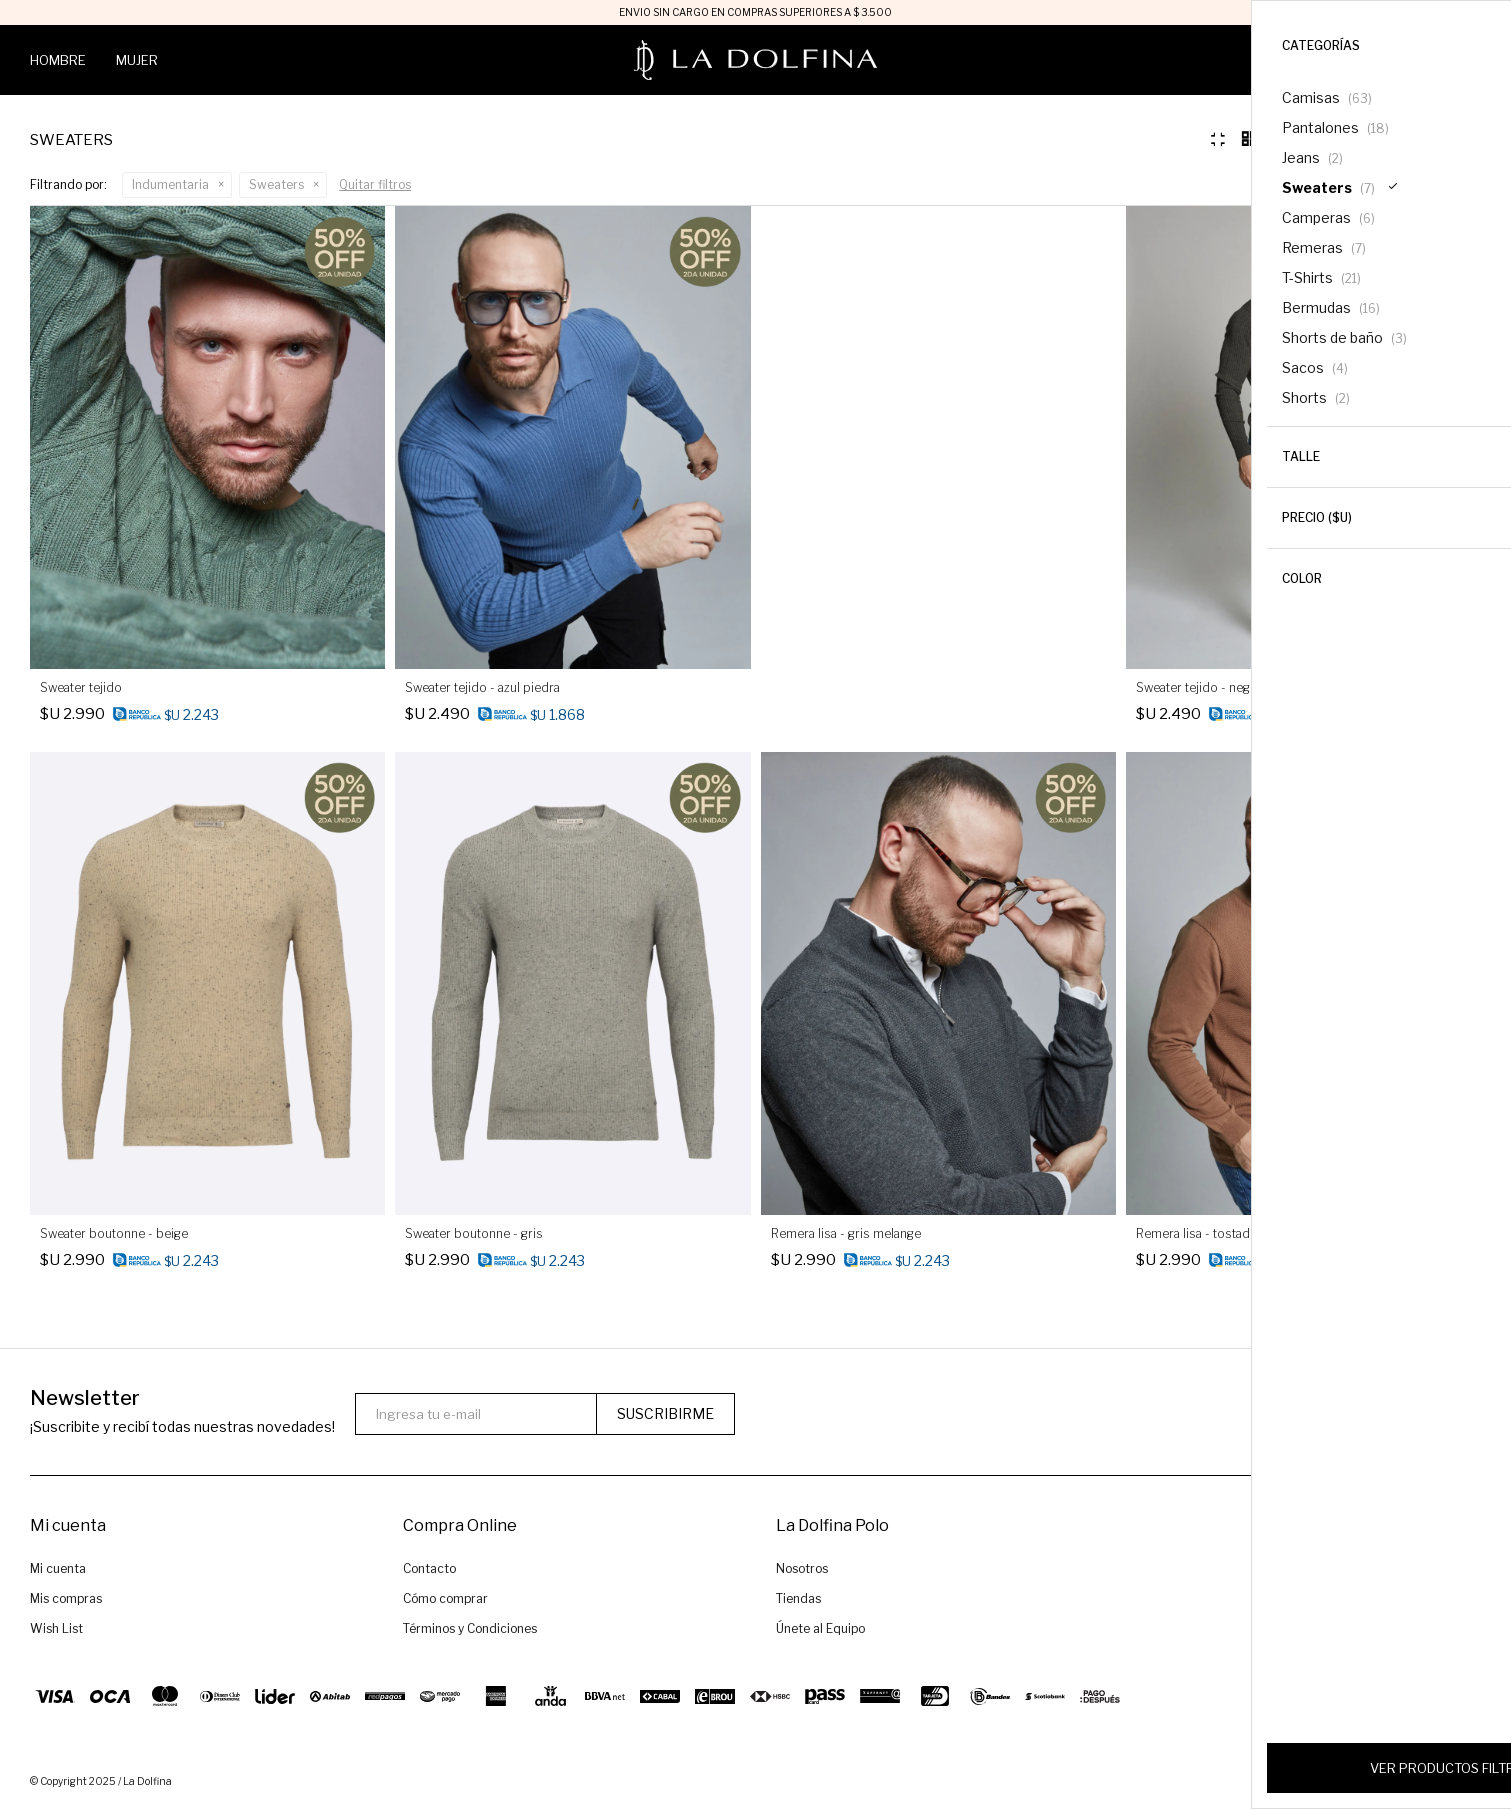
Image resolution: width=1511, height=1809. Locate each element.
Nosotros (802, 1571)
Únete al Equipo (820, 1631)
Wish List (56, 1631)
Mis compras (66, 1601)
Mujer (137, 60)
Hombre (58, 60)
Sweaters (276, 184)
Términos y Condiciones (470, 1631)
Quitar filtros (375, 184)
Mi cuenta (58, 1571)
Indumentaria (170, 184)
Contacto (429, 1571)
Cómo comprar (445, 1601)
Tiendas (798, 1601)
